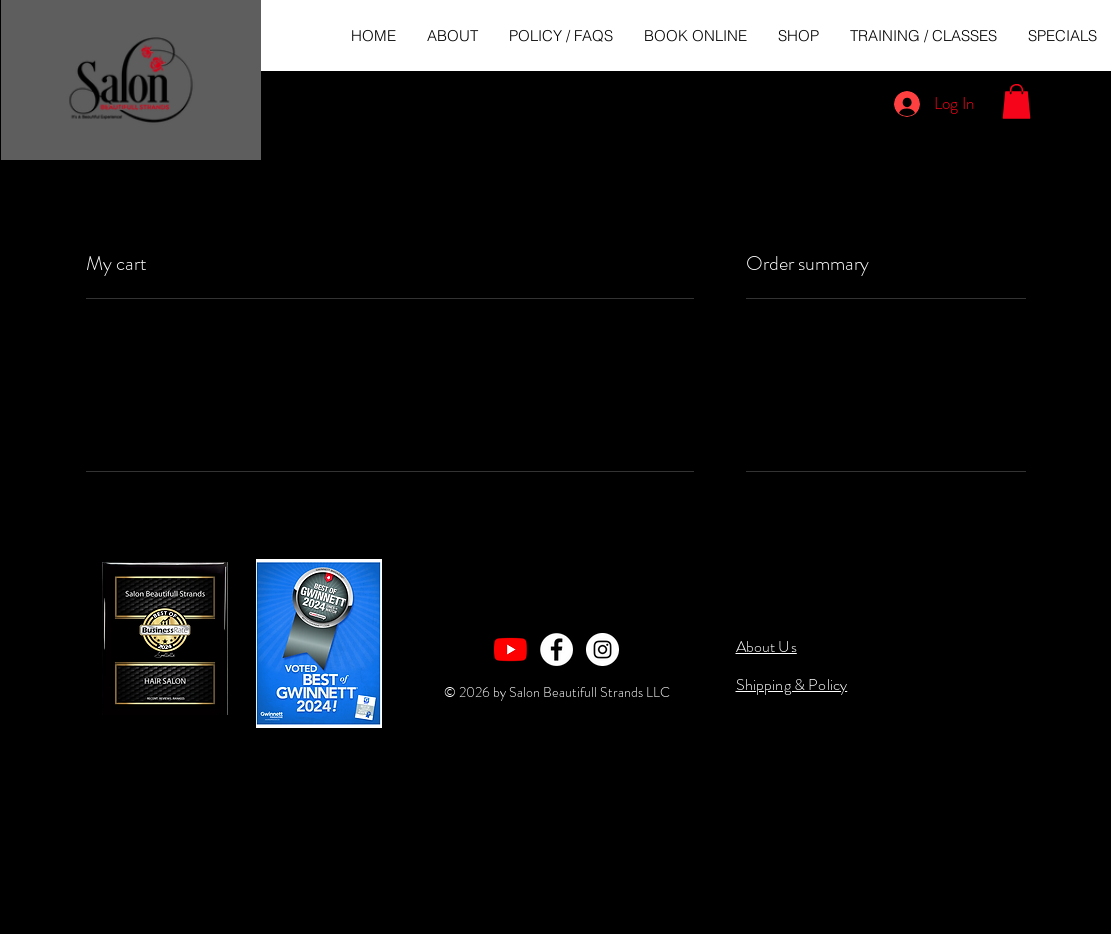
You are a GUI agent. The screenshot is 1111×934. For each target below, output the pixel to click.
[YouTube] (510, 649)
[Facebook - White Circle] (556, 649)
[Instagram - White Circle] (602, 649)
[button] (1016, 101)
